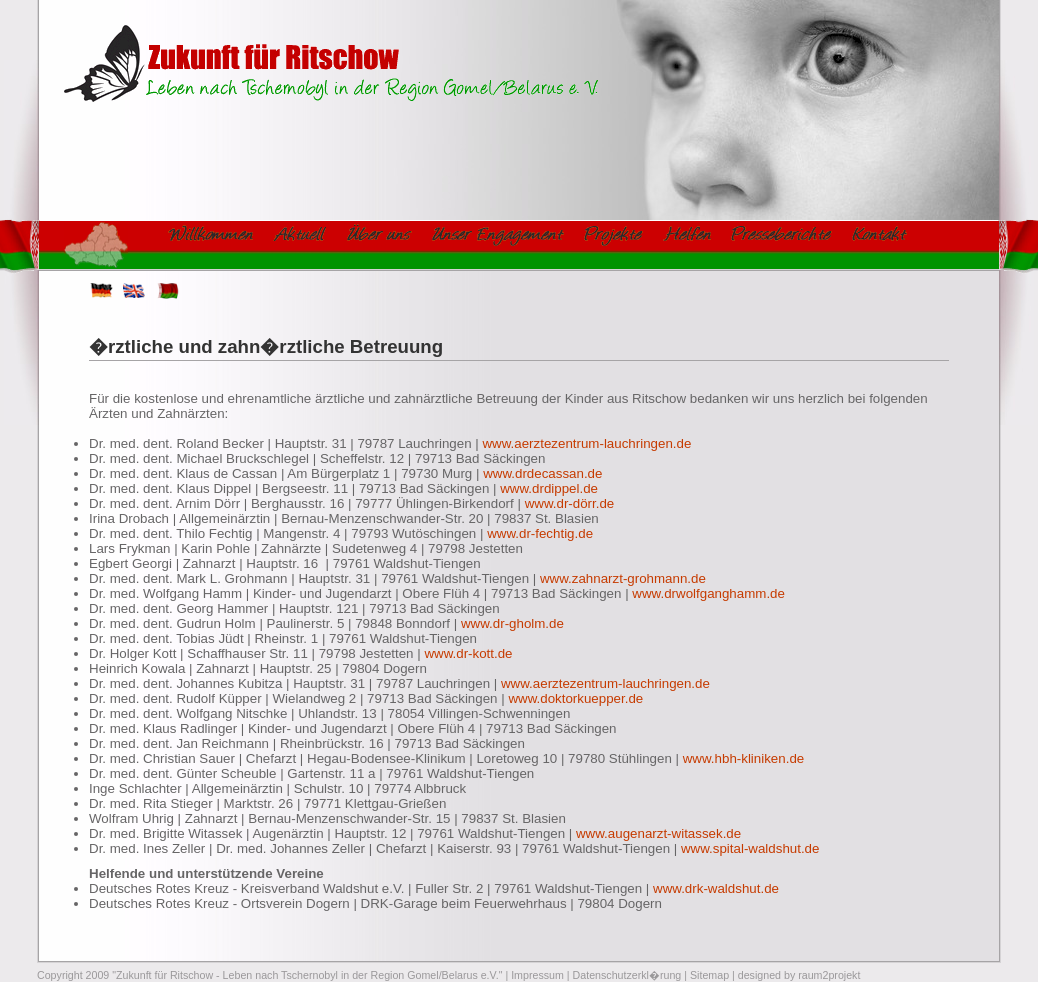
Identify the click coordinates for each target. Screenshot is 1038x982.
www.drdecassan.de (542, 473)
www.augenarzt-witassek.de (658, 833)
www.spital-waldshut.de (750, 848)
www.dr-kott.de (468, 653)
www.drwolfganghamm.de (708, 593)
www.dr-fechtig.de (540, 533)
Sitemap (709, 975)
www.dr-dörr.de (570, 503)
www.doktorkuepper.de (575, 698)
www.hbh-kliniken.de (744, 758)
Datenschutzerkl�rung (627, 975)
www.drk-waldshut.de (716, 888)
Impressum (537, 975)
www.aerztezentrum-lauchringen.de (586, 443)
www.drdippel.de (549, 488)
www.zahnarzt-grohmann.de (623, 578)
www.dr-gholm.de (512, 623)
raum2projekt (829, 975)
